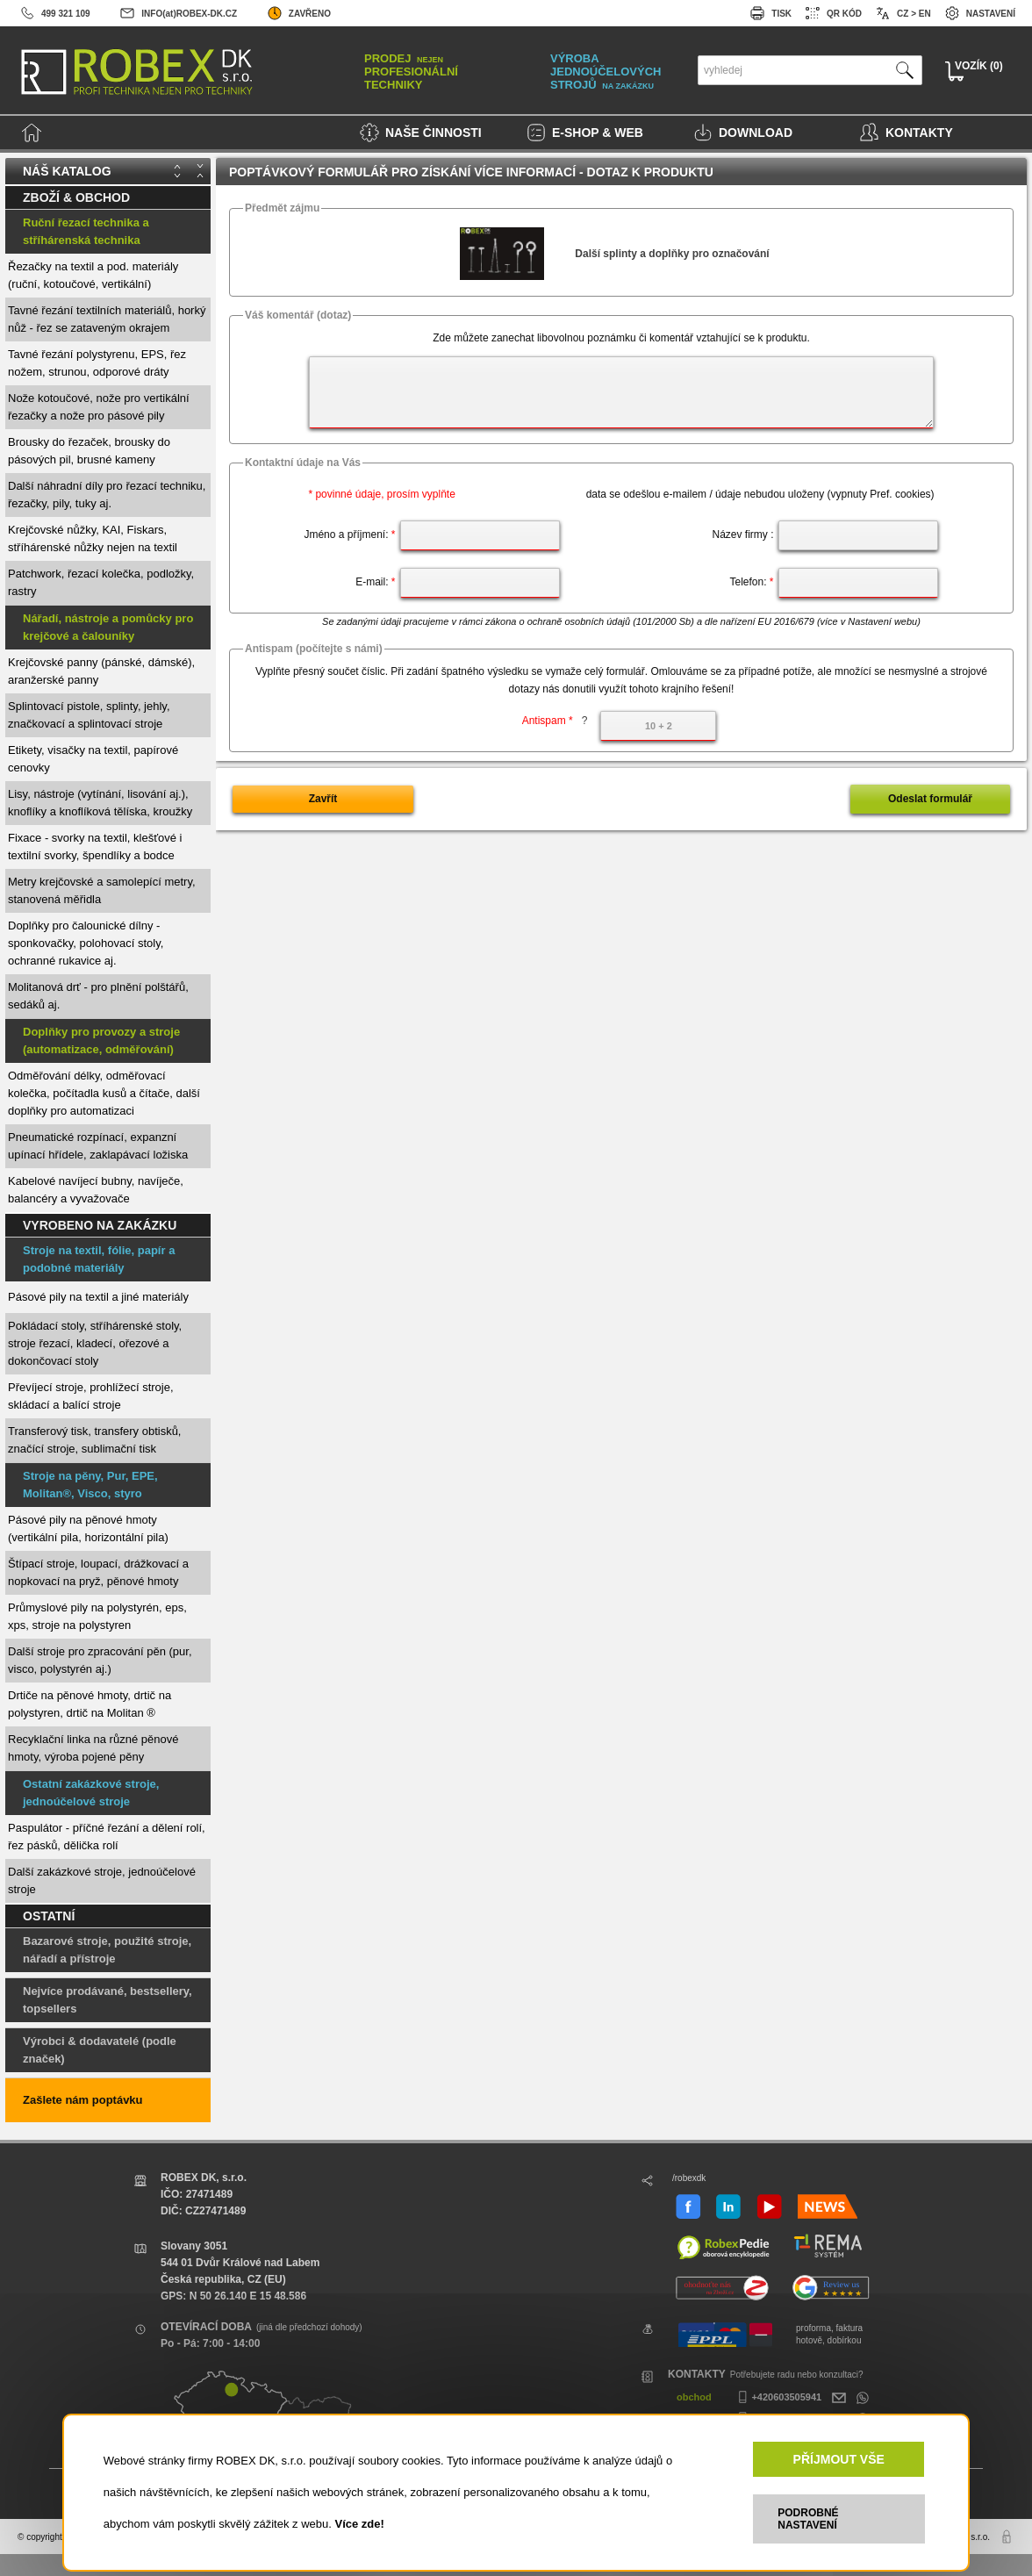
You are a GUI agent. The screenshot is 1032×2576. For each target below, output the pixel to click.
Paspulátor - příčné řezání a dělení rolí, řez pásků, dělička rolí (106, 1836)
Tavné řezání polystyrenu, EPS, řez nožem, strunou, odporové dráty (97, 363)
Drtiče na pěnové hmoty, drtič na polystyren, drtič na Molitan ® (89, 1704)
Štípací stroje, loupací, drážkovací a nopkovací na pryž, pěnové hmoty (98, 1572)
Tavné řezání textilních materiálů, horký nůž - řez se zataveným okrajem (106, 319)
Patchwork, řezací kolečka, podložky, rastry (101, 582)
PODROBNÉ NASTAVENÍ (808, 2519)
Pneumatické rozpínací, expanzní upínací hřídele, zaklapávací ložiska (98, 1145)
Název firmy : (742, 534)
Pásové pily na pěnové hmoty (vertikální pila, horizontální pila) (88, 1528)
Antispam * (555, 720)
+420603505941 (777, 2397)
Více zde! (358, 2523)
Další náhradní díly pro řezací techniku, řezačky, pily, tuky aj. (106, 494)
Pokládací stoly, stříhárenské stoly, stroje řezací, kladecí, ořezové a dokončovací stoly (95, 1343)
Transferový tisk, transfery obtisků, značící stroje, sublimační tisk (94, 1439)
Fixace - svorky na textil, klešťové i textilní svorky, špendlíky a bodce (95, 846)
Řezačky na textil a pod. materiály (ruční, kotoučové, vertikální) (93, 275)
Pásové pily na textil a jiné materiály (98, 1296)
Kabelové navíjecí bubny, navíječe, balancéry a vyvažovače (95, 1189)
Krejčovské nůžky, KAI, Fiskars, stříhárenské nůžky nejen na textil (92, 538)
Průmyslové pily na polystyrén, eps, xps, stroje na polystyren (97, 1616)
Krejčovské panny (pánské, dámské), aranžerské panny (101, 671)
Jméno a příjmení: (349, 534)
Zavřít (323, 799)
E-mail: (375, 582)
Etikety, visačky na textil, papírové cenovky (93, 758)
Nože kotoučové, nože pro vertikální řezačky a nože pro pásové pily (99, 406)
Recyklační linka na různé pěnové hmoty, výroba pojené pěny (93, 1748)
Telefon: (751, 582)
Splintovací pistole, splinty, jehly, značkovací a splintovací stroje (89, 715)
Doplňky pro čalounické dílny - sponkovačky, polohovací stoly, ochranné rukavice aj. (85, 943)
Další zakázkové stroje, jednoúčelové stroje (102, 1880)
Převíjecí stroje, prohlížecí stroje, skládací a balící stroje (91, 1396)
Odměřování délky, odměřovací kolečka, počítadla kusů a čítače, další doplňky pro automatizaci (104, 1093)
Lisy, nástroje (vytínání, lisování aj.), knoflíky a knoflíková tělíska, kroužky (100, 802)
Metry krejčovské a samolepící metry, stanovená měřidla (102, 890)
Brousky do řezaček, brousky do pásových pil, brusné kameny (89, 450)
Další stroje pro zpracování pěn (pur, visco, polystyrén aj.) (100, 1660)
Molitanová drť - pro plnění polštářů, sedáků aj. (98, 995)
